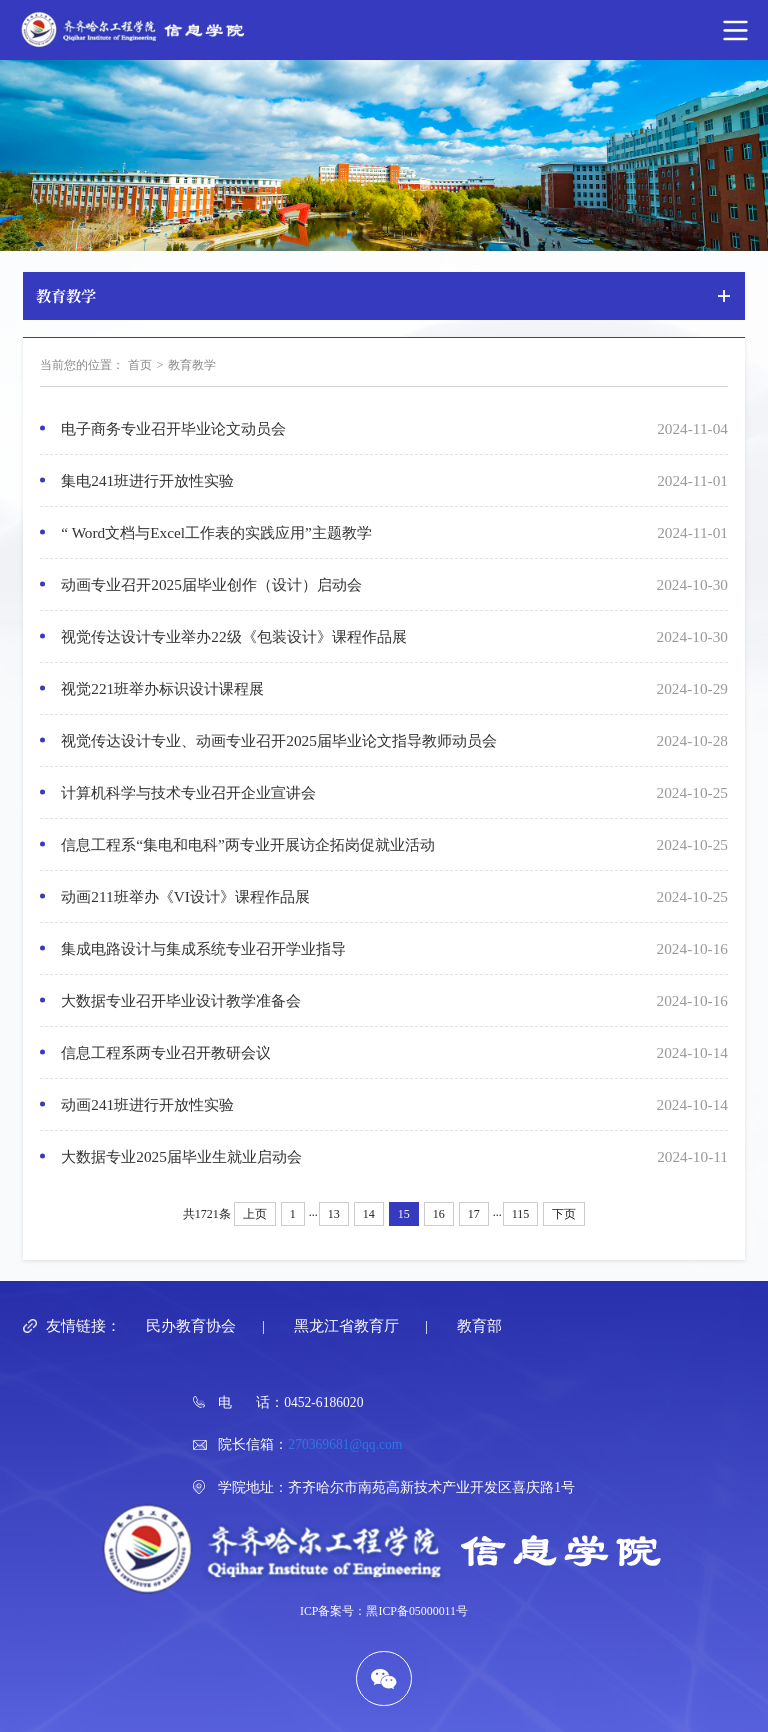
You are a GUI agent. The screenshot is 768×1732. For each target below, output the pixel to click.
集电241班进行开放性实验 (147, 480)
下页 (564, 1214)
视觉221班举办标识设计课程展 (162, 688)
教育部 (479, 1325)
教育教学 (192, 365)
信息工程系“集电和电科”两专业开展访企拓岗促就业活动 (248, 844)
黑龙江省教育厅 (346, 1325)
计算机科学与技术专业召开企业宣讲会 (188, 792)
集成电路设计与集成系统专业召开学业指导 (203, 948)
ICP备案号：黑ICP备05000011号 (384, 1611)
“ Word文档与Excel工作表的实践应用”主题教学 (216, 532)
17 (474, 1214)
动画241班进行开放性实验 (147, 1104)
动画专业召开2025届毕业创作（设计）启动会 (211, 584)
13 (334, 1214)
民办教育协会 (191, 1325)
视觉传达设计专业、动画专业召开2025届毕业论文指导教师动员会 (279, 740)
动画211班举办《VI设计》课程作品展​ (185, 896)
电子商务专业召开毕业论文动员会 (173, 428)
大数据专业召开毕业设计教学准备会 (181, 1000)
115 (521, 1214)
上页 (255, 1214)
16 (439, 1214)
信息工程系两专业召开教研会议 (166, 1052)
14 (369, 1214)
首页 (140, 365)
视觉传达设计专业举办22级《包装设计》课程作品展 (233, 636)
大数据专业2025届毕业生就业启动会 (181, 1156)
